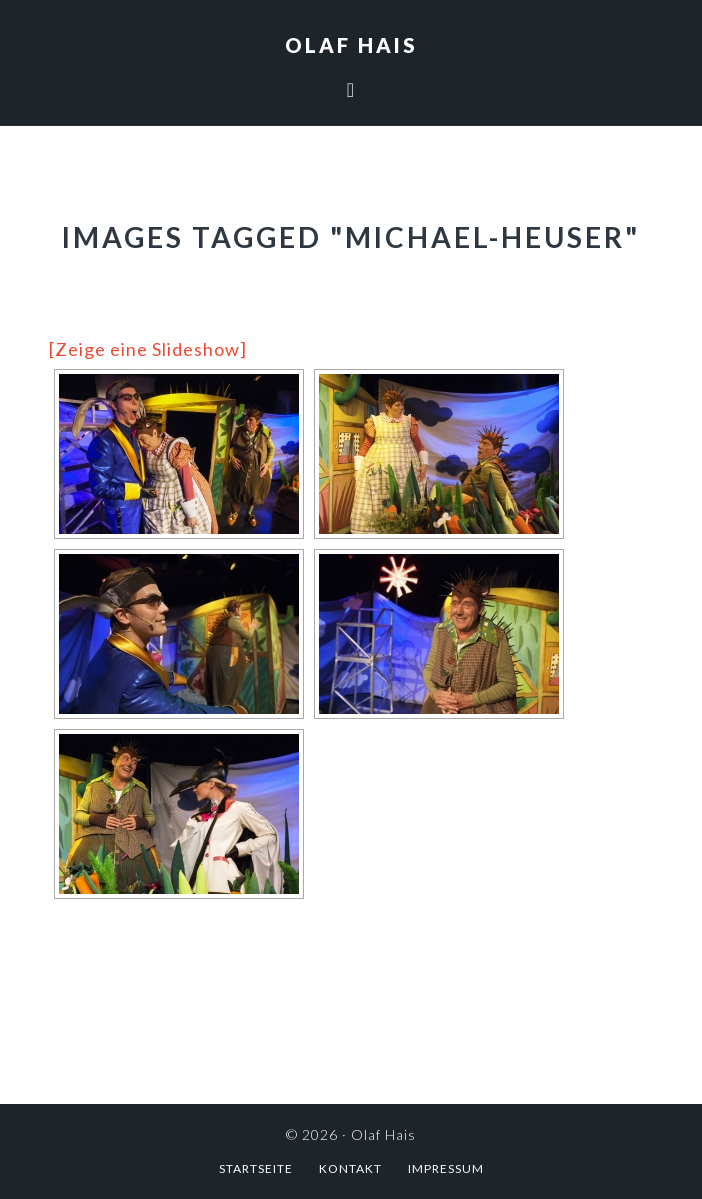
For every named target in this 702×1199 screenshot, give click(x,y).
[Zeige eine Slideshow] (148, 349)
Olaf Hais (351, 45)
